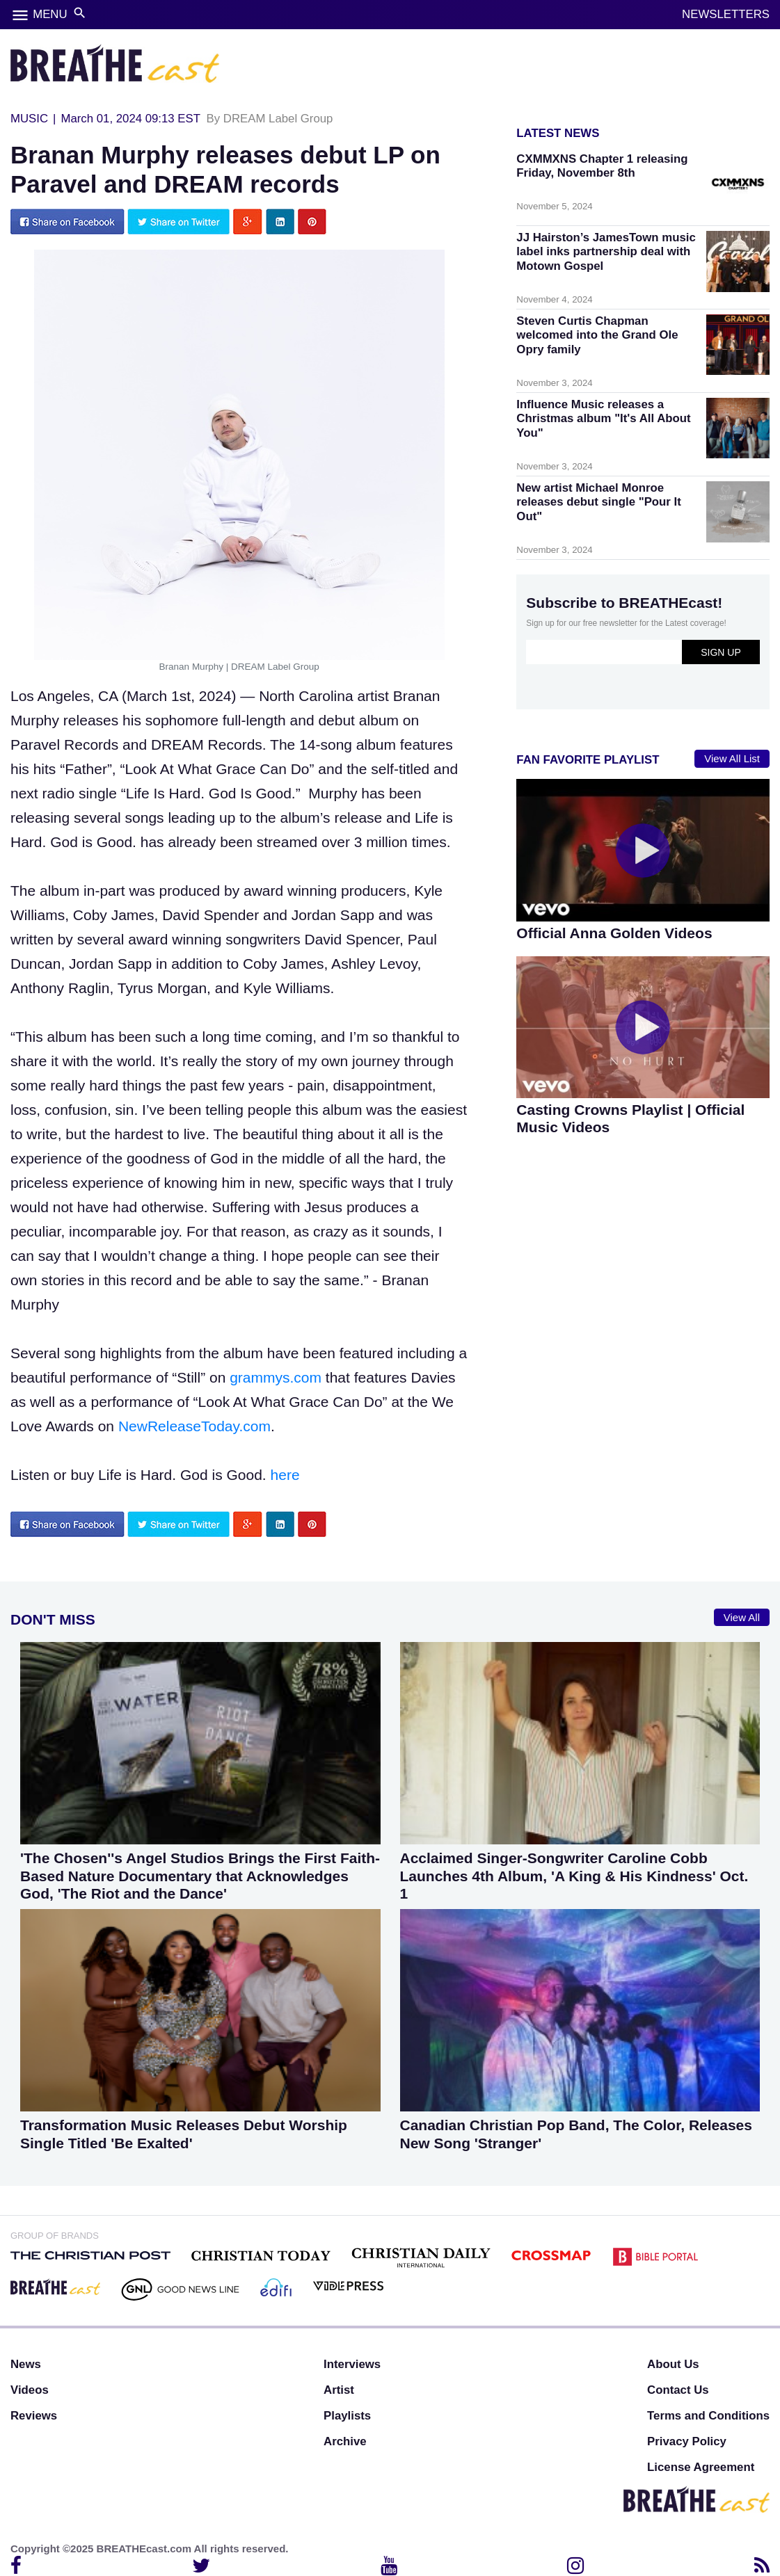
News (25, 2364)
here (285, 1475)
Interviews (352, 2364)
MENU (50, 14)
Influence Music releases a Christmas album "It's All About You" (603, 418)
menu (20, 15)
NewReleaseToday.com (194, 1426)
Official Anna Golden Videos (614, 933)
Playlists (347, 2415)
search (79, 13)
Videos (29, 2390)
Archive (345, 2441)
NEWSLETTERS (726, 14)
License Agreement (700, 2467)
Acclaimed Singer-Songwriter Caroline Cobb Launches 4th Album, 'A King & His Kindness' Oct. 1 (574, 1875)
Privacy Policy (686, 2441)
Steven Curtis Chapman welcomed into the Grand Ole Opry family (597, 334)
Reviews (33, 2415)
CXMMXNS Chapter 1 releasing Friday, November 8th (601, 165)
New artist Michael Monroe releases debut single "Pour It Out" (598, 501)
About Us (673, 2364)
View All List (732, 758)
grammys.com (275, 1377)
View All (742, 1617)
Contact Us (678, 2390)
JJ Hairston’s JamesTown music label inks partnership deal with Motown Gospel (605, 251)
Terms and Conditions (708, 2415)
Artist (339, 2390)
